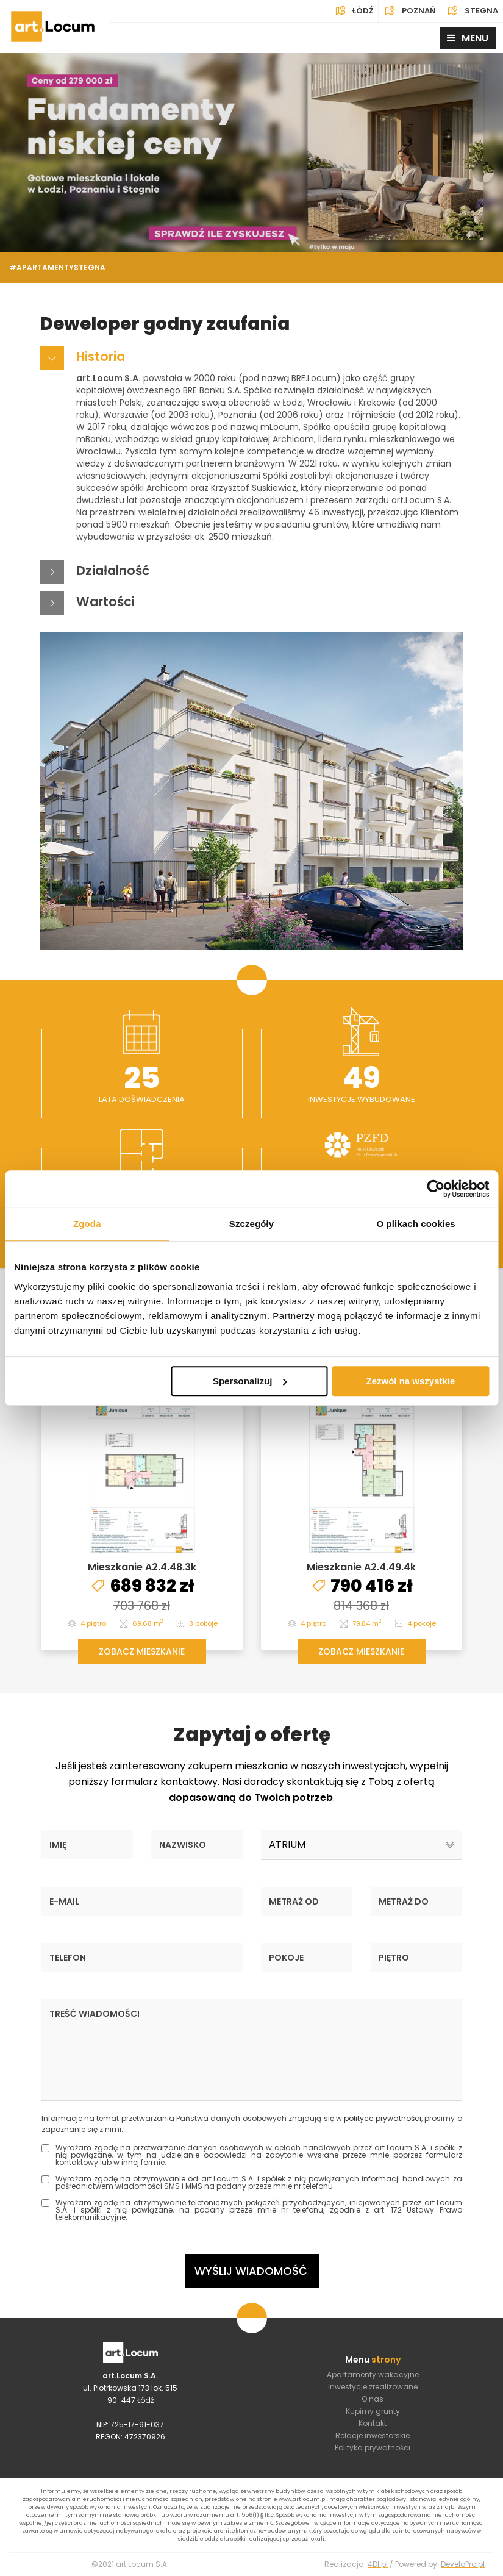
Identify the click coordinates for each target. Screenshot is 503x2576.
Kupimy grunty (373, 2411)
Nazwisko (182, 1845)
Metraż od (294, 1901)
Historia (100, 356)
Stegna (472, 11)
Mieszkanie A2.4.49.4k (361, 1567)
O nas (372, 2399)
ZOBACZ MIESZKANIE (142, 1651)
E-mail (64, 1901)
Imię (57, 1845)
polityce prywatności (382, 2118)
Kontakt (373, 2423)
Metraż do (404, 1901)
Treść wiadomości (94, 2013)
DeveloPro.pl (463, 2564)
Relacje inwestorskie (372, 2435)
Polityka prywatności (372, 2447)
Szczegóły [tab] (251, 1223)
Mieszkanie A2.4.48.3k (142, 1567)
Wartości (105, 601)
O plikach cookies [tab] (416, 1223)
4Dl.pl (378, 2564)
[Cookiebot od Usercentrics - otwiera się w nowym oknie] (435, 1188)
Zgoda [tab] (87, 1223)
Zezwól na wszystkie (410, 1381)
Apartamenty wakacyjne (373, 2374)
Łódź (353, 11)
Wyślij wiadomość (250, 2270)
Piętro (394, 1957)
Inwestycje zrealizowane (373, 2386)
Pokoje (286, 1957)
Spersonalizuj (250, 1381)
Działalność (113, 570)
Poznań (409, 11)
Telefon (67, 1957)
